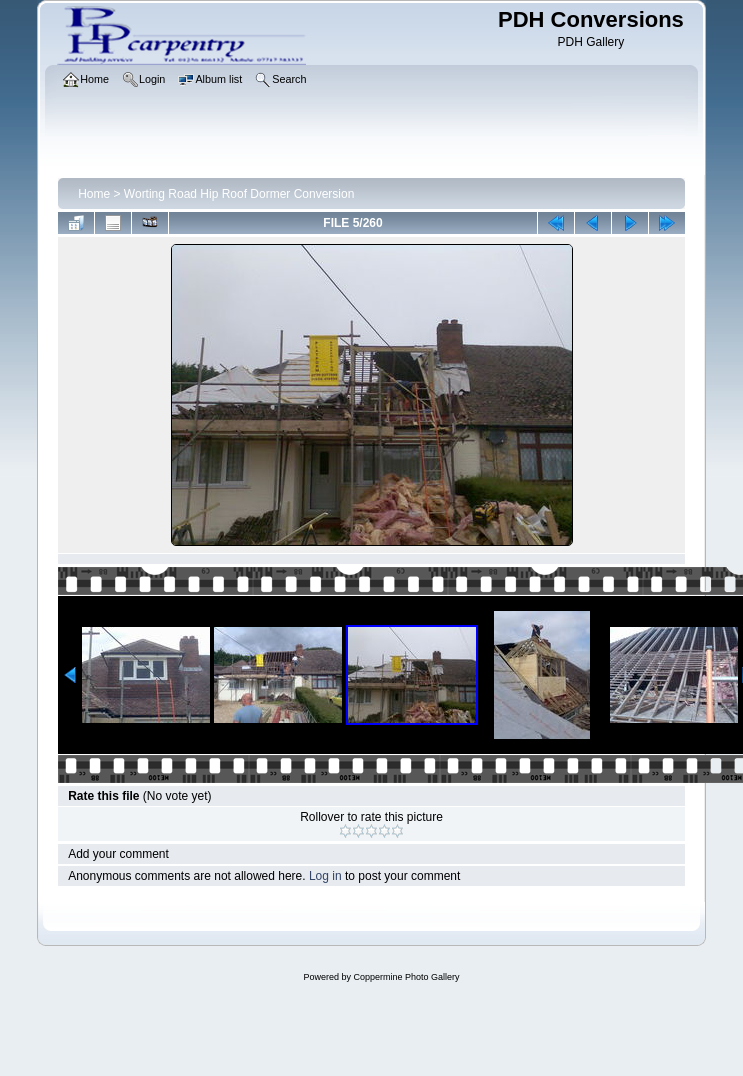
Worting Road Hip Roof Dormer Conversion (239, 194)
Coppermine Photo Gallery (406, 977)
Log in (325, 876)
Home (94, 194)
